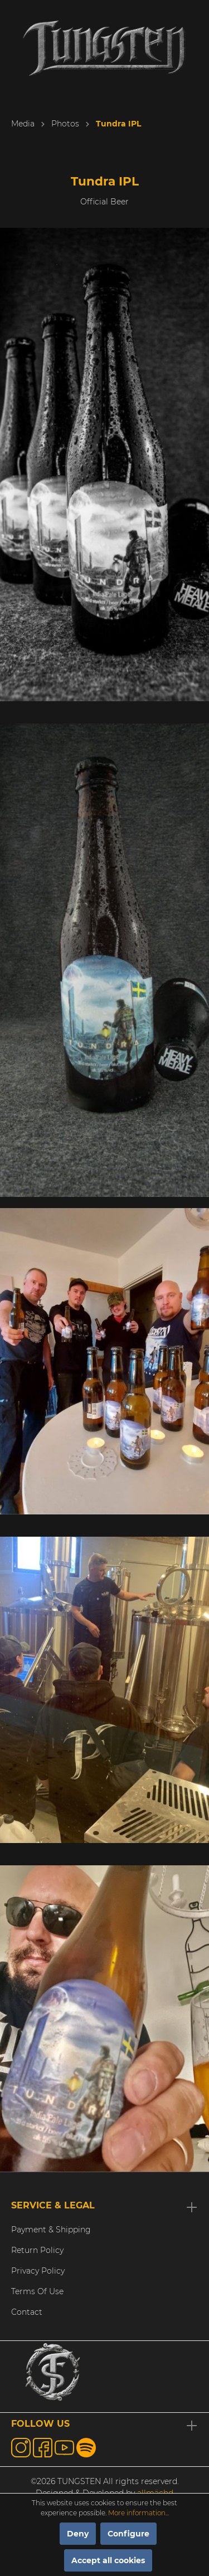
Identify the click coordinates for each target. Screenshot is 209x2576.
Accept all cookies (108, 2560)
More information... (138, 2513)
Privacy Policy (38, 2271)
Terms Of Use (37, 2291)
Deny (78, 2534)
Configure (128, 2534)
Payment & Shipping (51, 2230)
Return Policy (37, 2250)
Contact (26, 2312)
